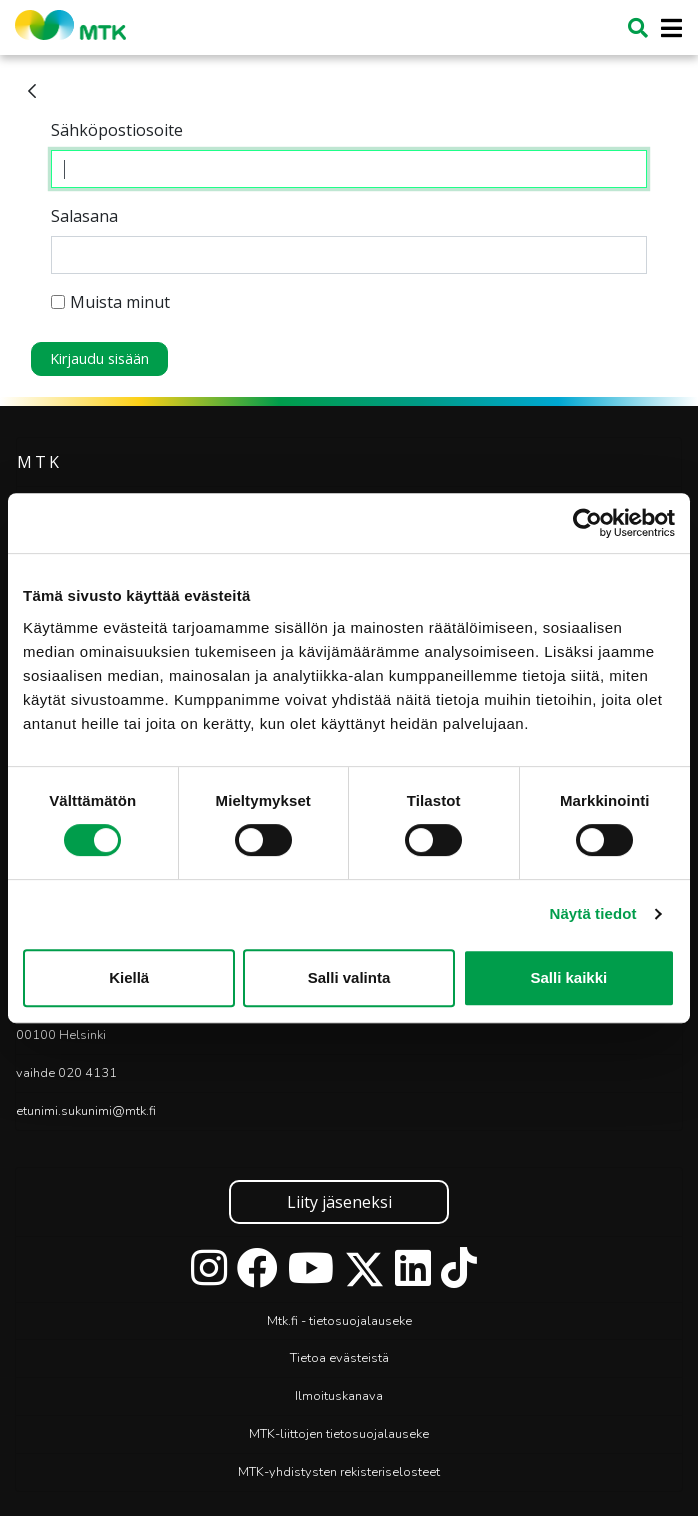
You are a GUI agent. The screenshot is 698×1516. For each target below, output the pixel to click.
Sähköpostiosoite (117, 130)
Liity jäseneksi (339, 1202)
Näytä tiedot (593, 913)
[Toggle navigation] (665, 28)
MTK (39, 462)
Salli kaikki (568, 977)
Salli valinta (349, 977)
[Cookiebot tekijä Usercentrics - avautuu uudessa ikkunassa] (587, 523)
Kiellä (129, 977)
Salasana (84, 216)
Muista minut (110, 302)
